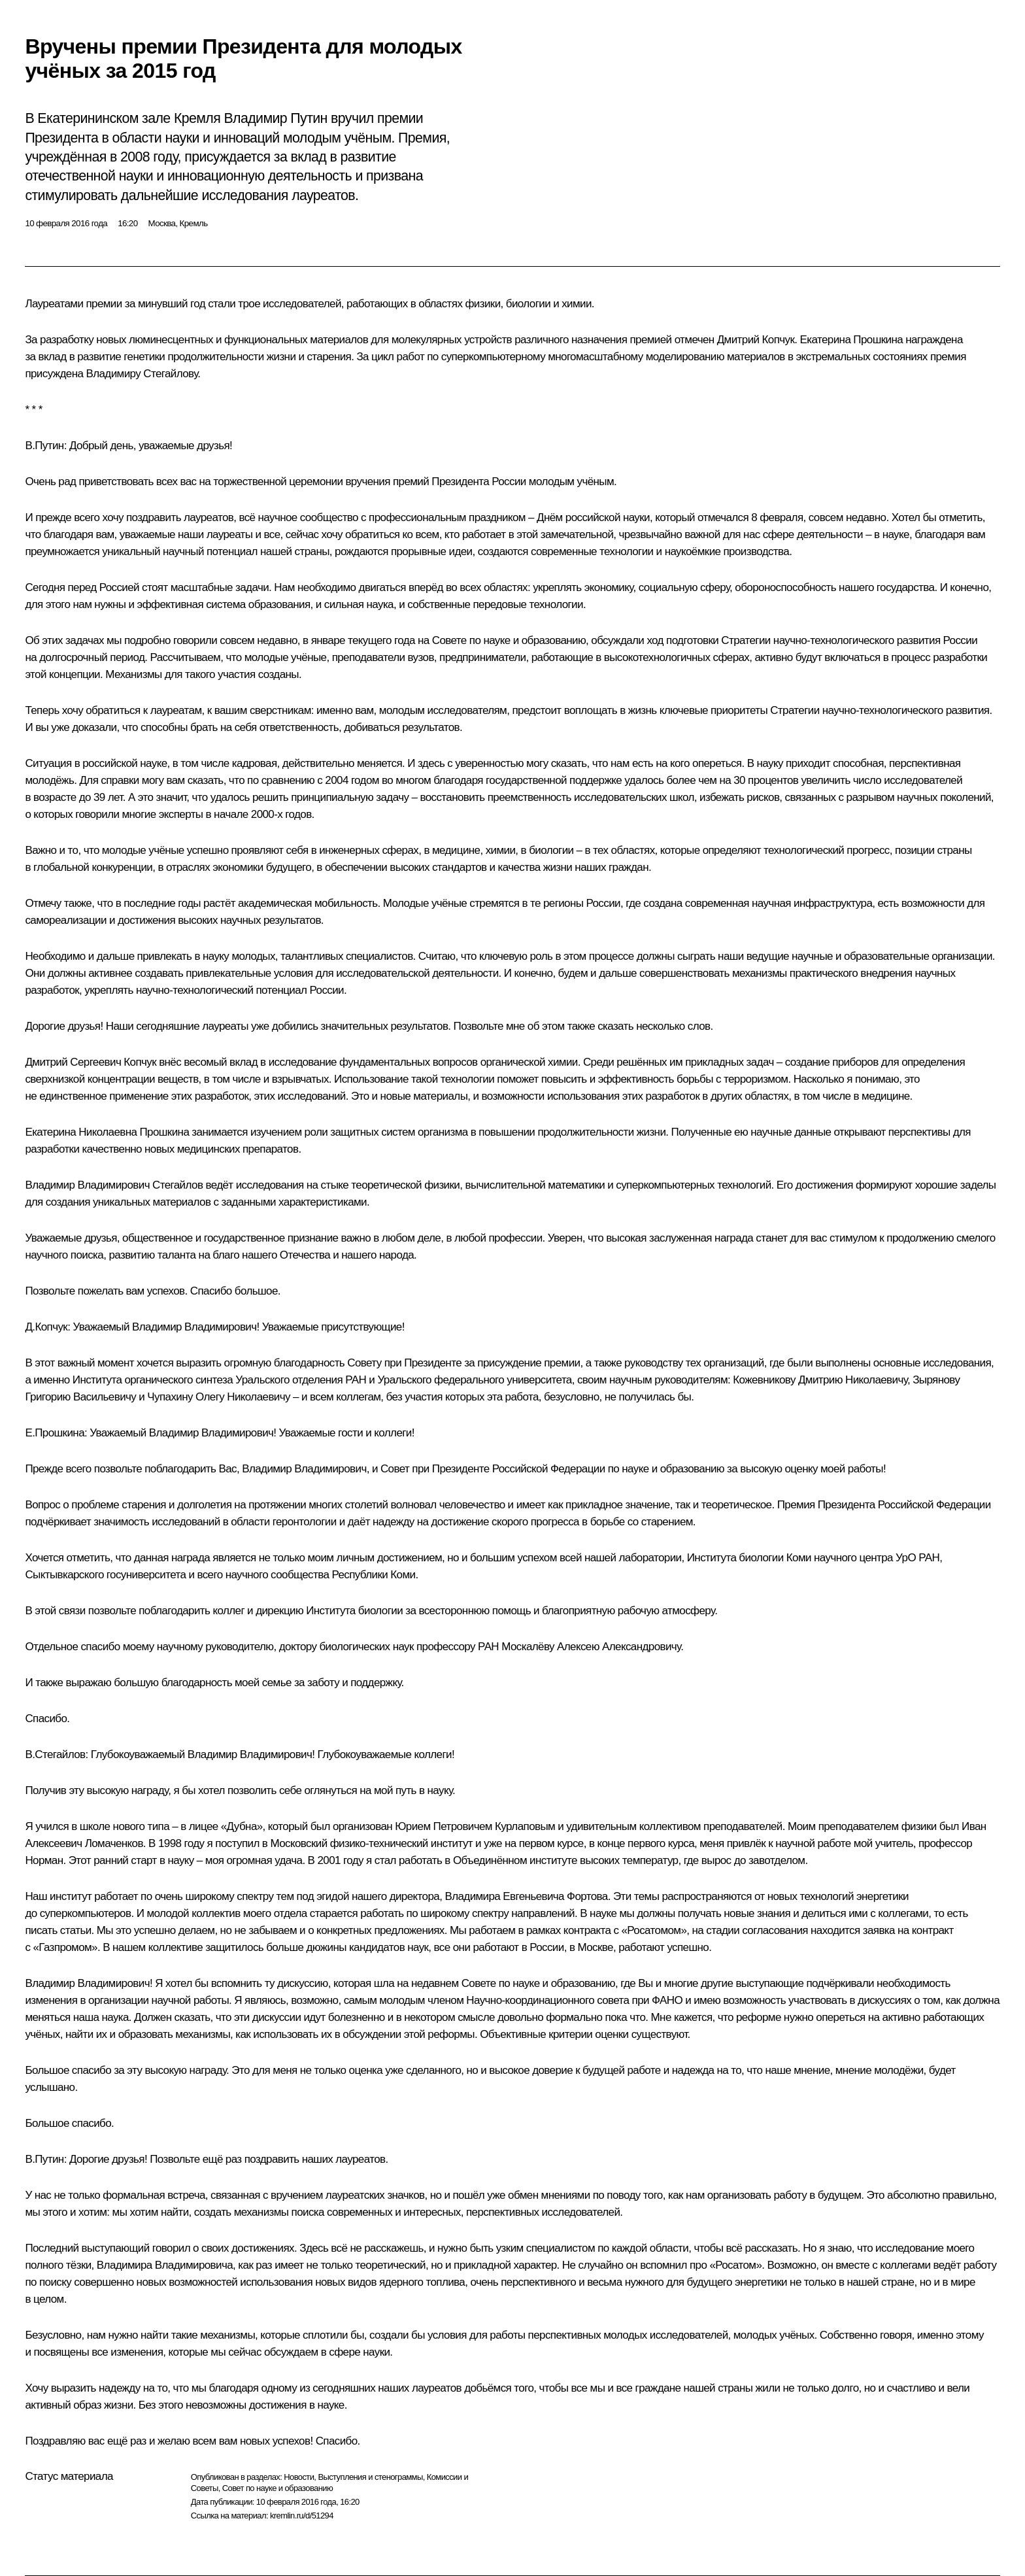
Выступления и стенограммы (370, 2477)
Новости (299, 2477)
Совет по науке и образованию (277, 2488)
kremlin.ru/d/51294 (301, 2515)
